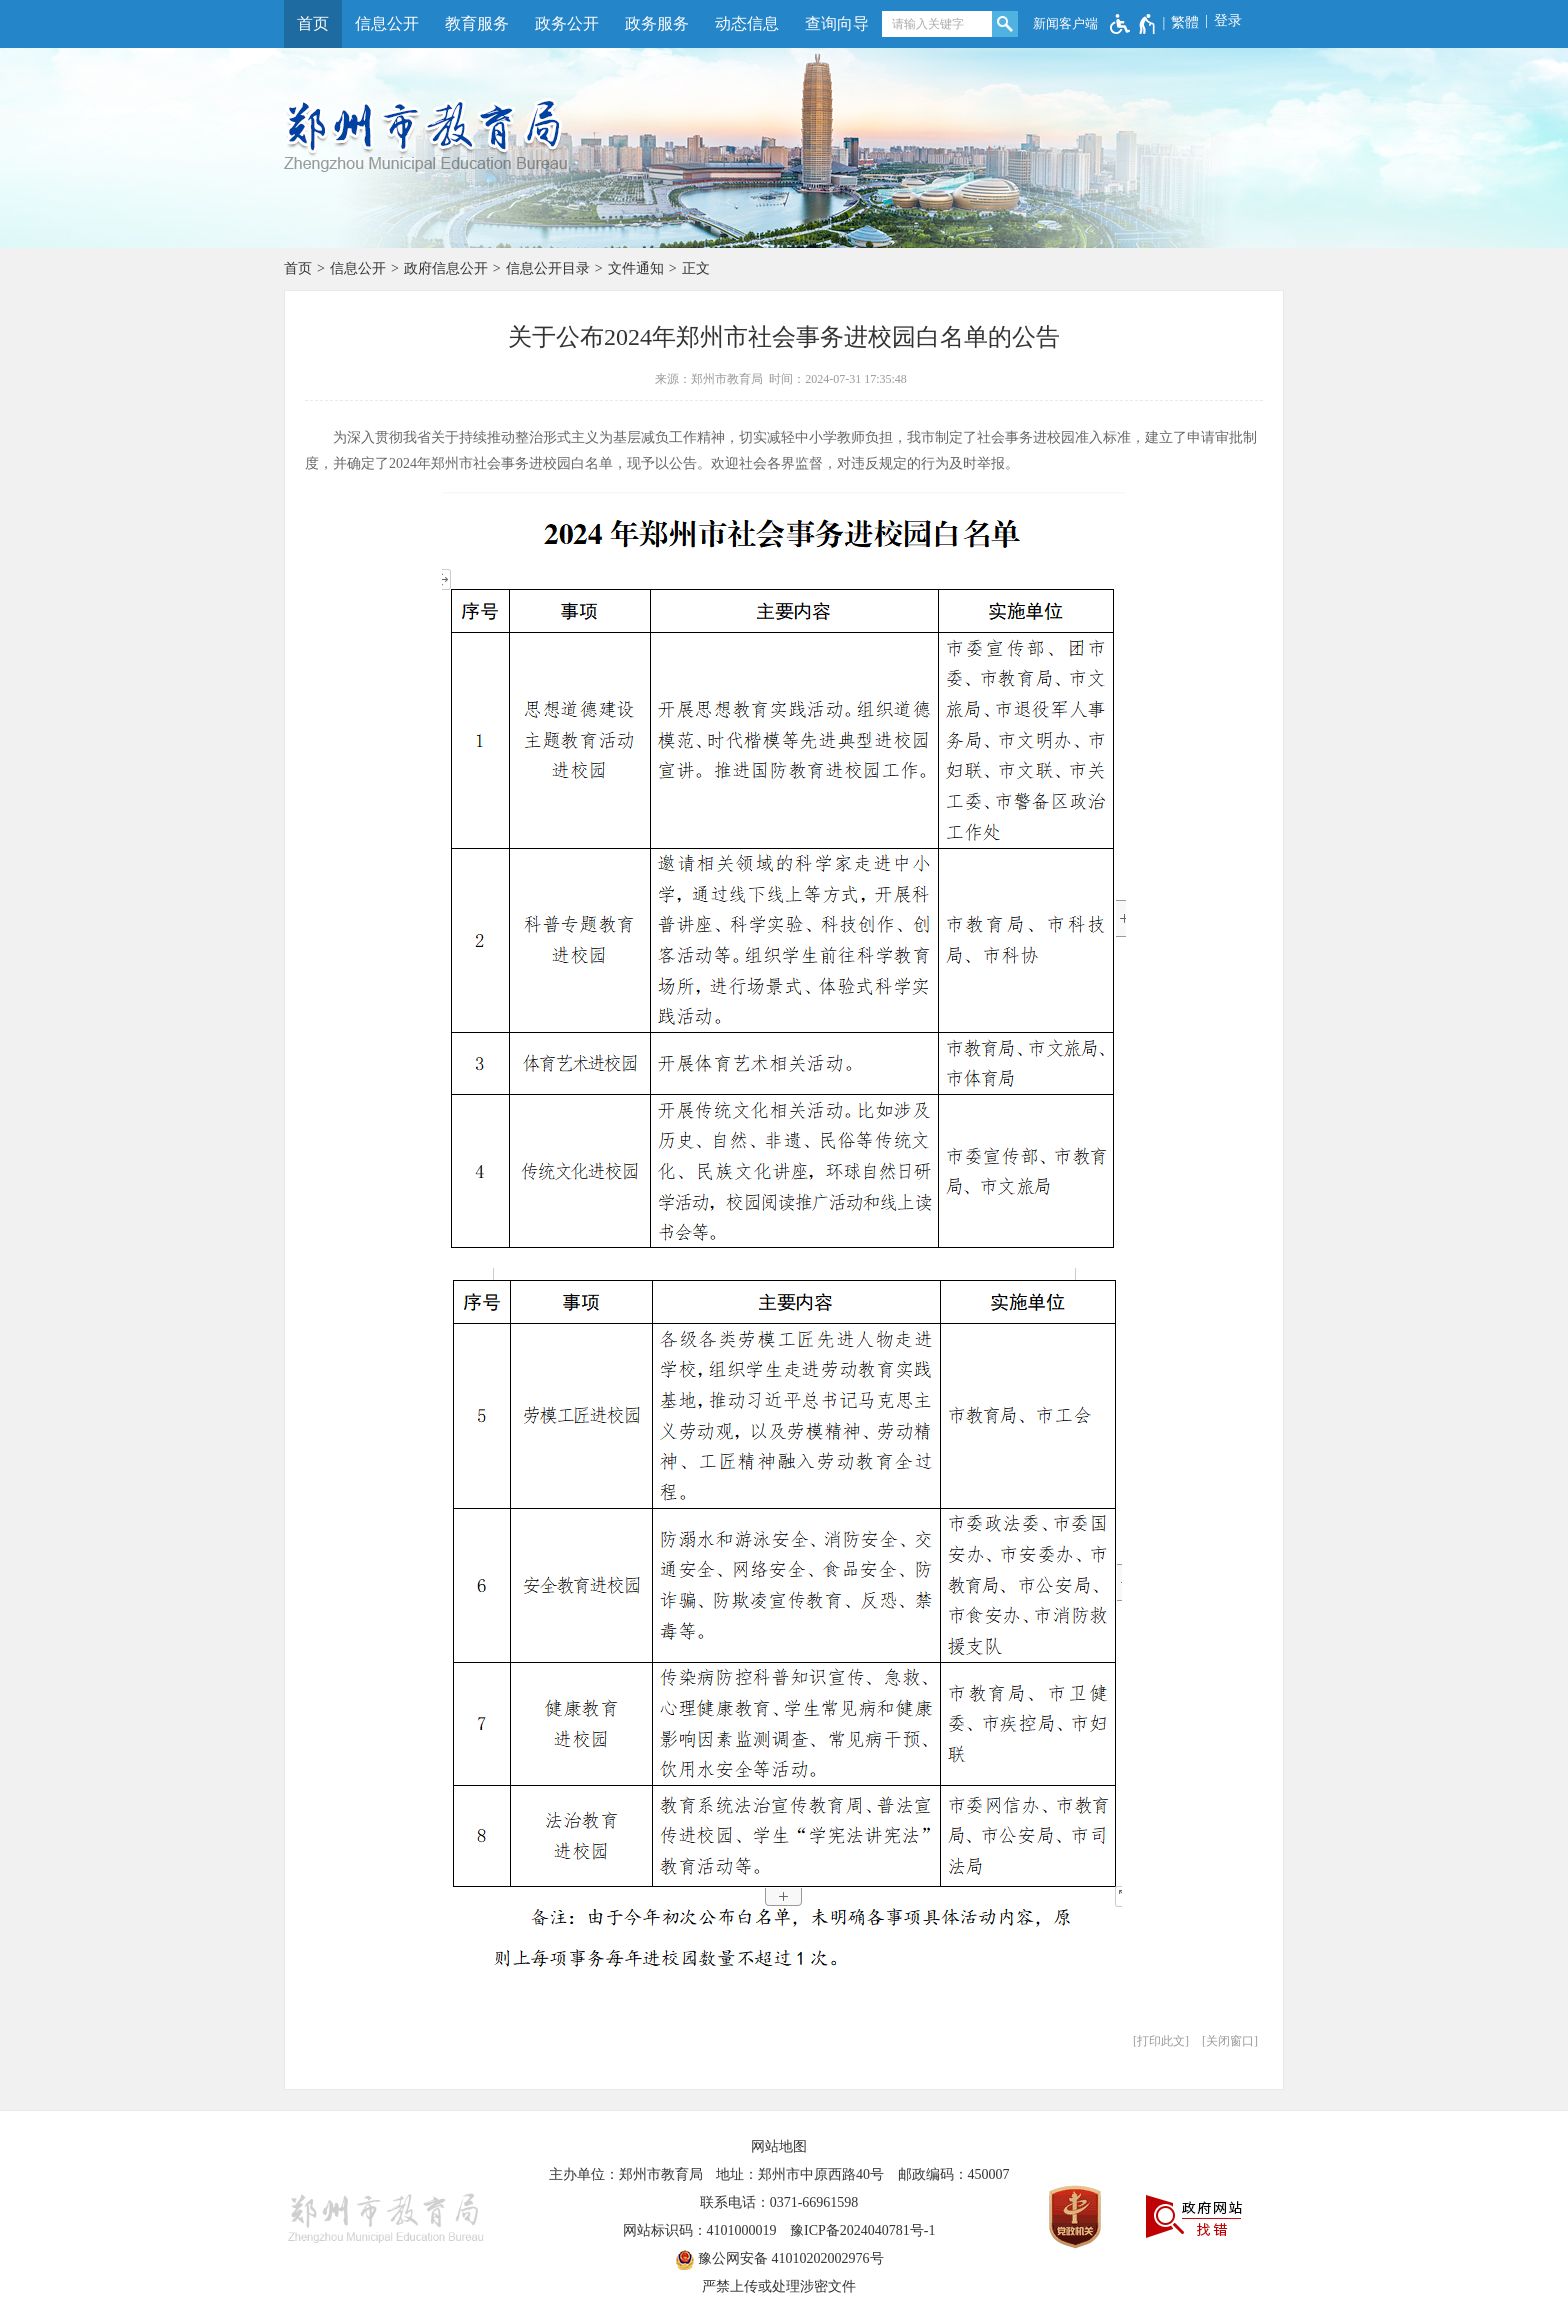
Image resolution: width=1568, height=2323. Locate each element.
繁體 (1185, 22)
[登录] (1220, 21)
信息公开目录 (548, 268)
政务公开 (567, 23)
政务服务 (657, 23)
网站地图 (779, 2146)
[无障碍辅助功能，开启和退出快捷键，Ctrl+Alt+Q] (1133, 24)
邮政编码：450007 (954, 2174)
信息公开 (387, 23)
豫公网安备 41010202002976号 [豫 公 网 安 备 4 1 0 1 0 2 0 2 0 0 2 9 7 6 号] (779, 2260)
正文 (696, 268)
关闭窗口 (1230, 2041)
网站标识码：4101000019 (700, 2230)
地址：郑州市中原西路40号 (800, 2174)
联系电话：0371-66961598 (779, 2202)
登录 (1228, 20)
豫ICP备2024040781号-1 (862, 2230)
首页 (313, 23)
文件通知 (636, 268)
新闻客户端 (1065, 23)
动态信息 (747, 23)
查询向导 (837, 23)
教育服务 (477, 23)
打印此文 (1161, 2041)
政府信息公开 (446, 268)
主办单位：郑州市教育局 (626, 2174)
